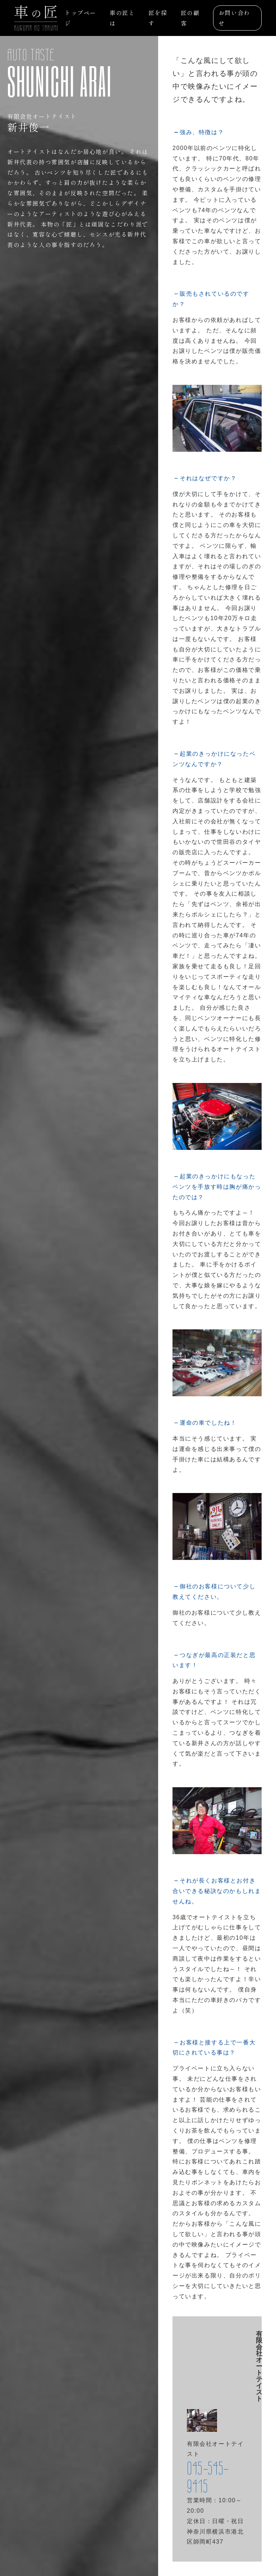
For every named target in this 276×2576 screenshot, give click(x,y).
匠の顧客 (190, 17)
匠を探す (157, 17)
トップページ (80, 17)
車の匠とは (122, 17)
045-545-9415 (208, 2477)
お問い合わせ (234, 17)
